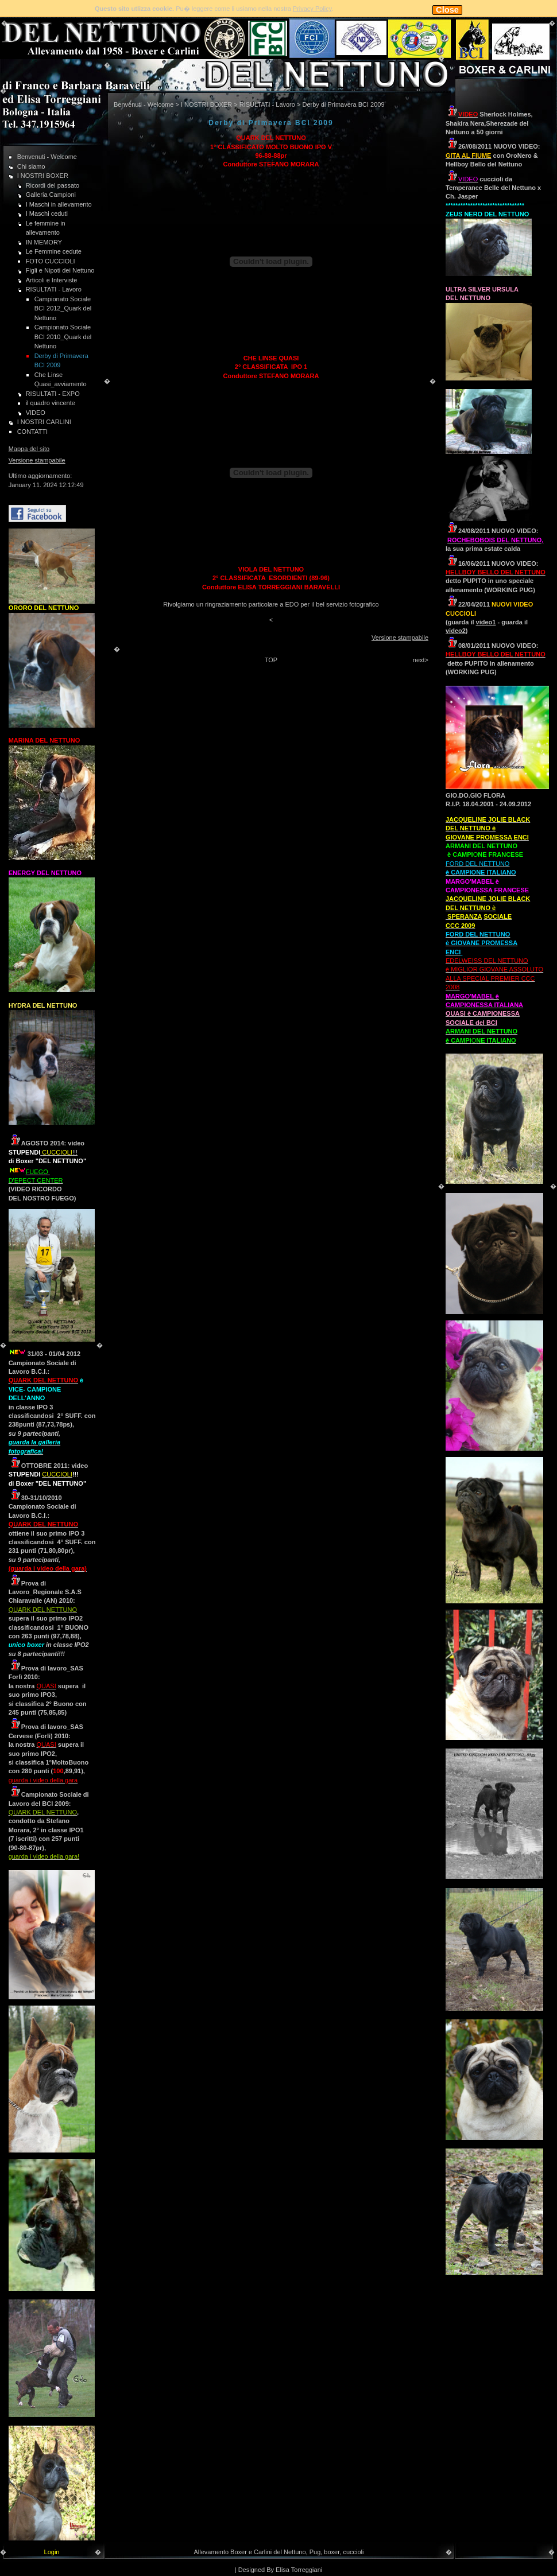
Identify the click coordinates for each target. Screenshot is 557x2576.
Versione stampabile (37, 460)
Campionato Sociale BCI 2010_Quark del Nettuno (63, 336)
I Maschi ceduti (47, 213)
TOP (271, 659)
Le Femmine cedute (54, 251)
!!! (59, 1152)
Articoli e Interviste (52, 280)
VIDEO (35, 412)
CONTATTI (32, 431)
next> (420, 659)
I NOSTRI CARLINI (44, 421)
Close (447, 9)
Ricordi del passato (53, 185)
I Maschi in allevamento (59, 204)
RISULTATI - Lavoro (54, 289)
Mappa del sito (29, 448)
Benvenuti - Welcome (47, 156)
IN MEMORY (44, 242)
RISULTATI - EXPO (53, 393)
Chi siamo (31, 166)
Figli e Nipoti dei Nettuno (60, 270)
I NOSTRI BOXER (42, 175)
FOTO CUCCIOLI (50, 261)
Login (52, 2551)
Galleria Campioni (51, 194)
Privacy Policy (312, 8)
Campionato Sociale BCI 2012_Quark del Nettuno (63, 308)
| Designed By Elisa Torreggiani (278, 2569)
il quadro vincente (50, 402)
